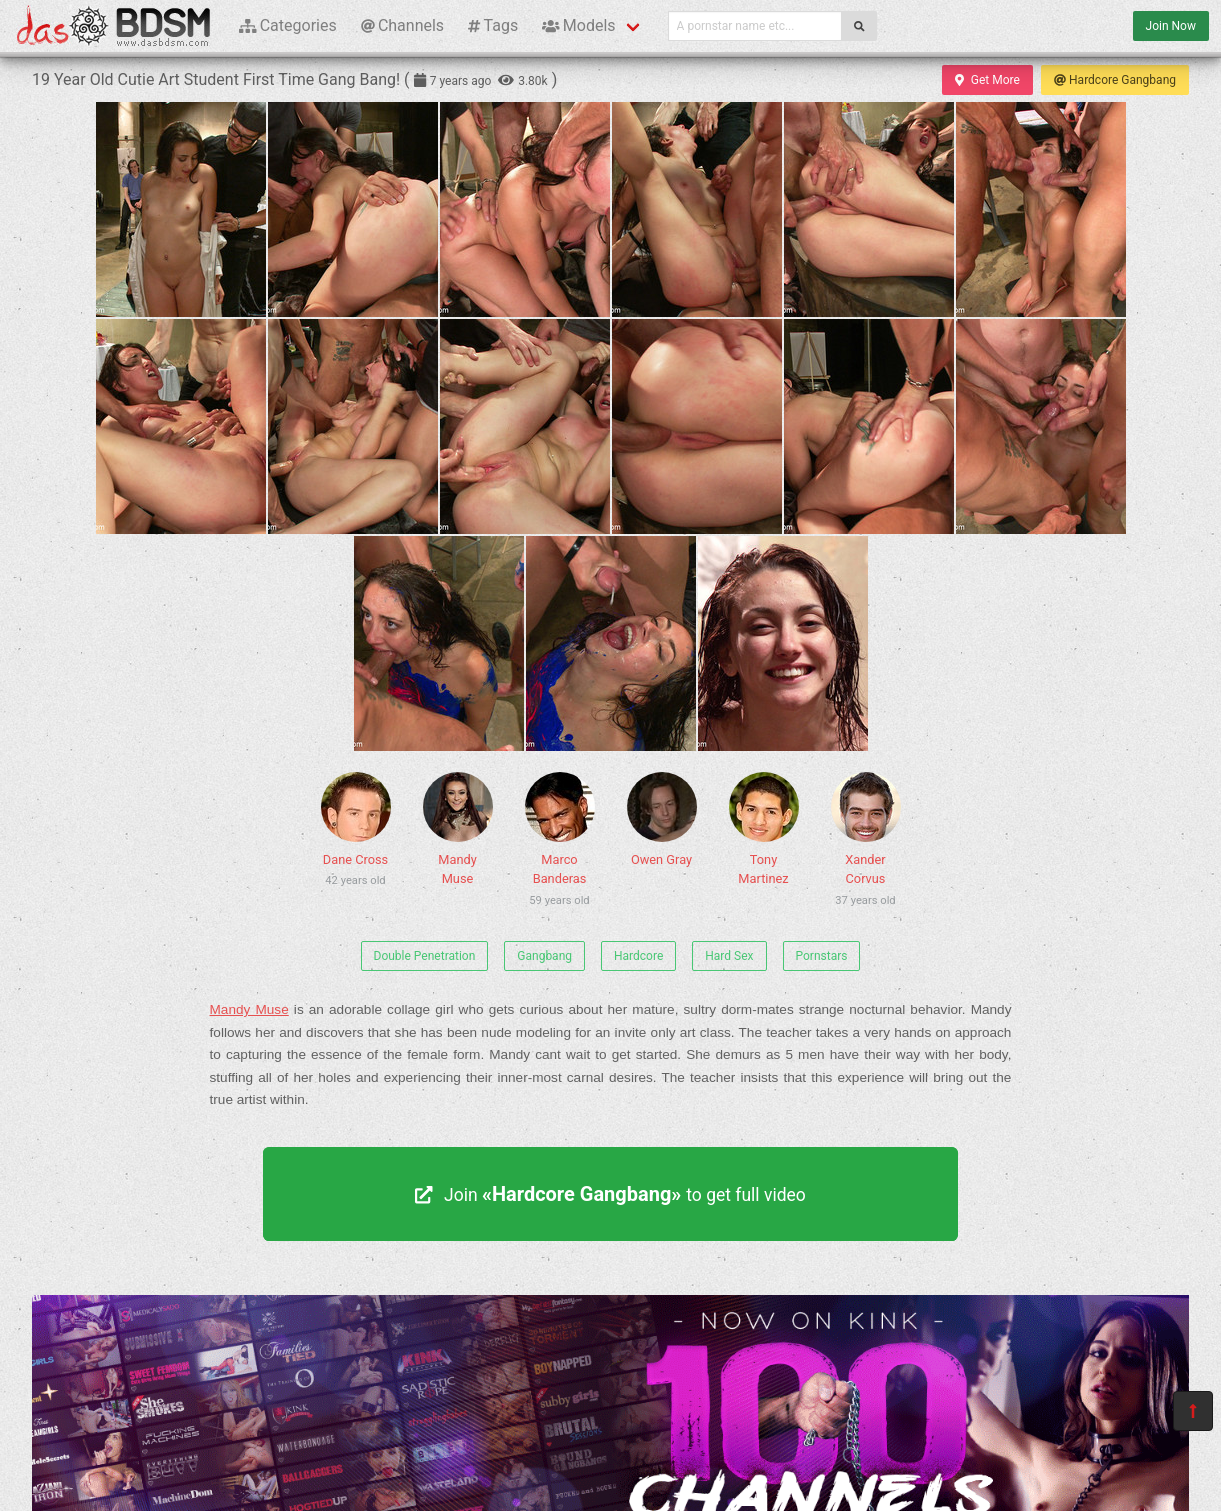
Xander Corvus (866, 842)
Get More (987, 80)
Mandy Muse (458, 829)
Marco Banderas (560, 842)
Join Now (1171, 26)
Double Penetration (425, 956)
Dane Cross (356, 833)
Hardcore (638, 956)
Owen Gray (662, 819)
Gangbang (544, 956)
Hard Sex (729, 956)
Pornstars (822, 956)
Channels (402, 25)
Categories (288, 25)
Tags (493, 25)
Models (578, 25)
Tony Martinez (764, 829)
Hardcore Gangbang (1115, 80)
